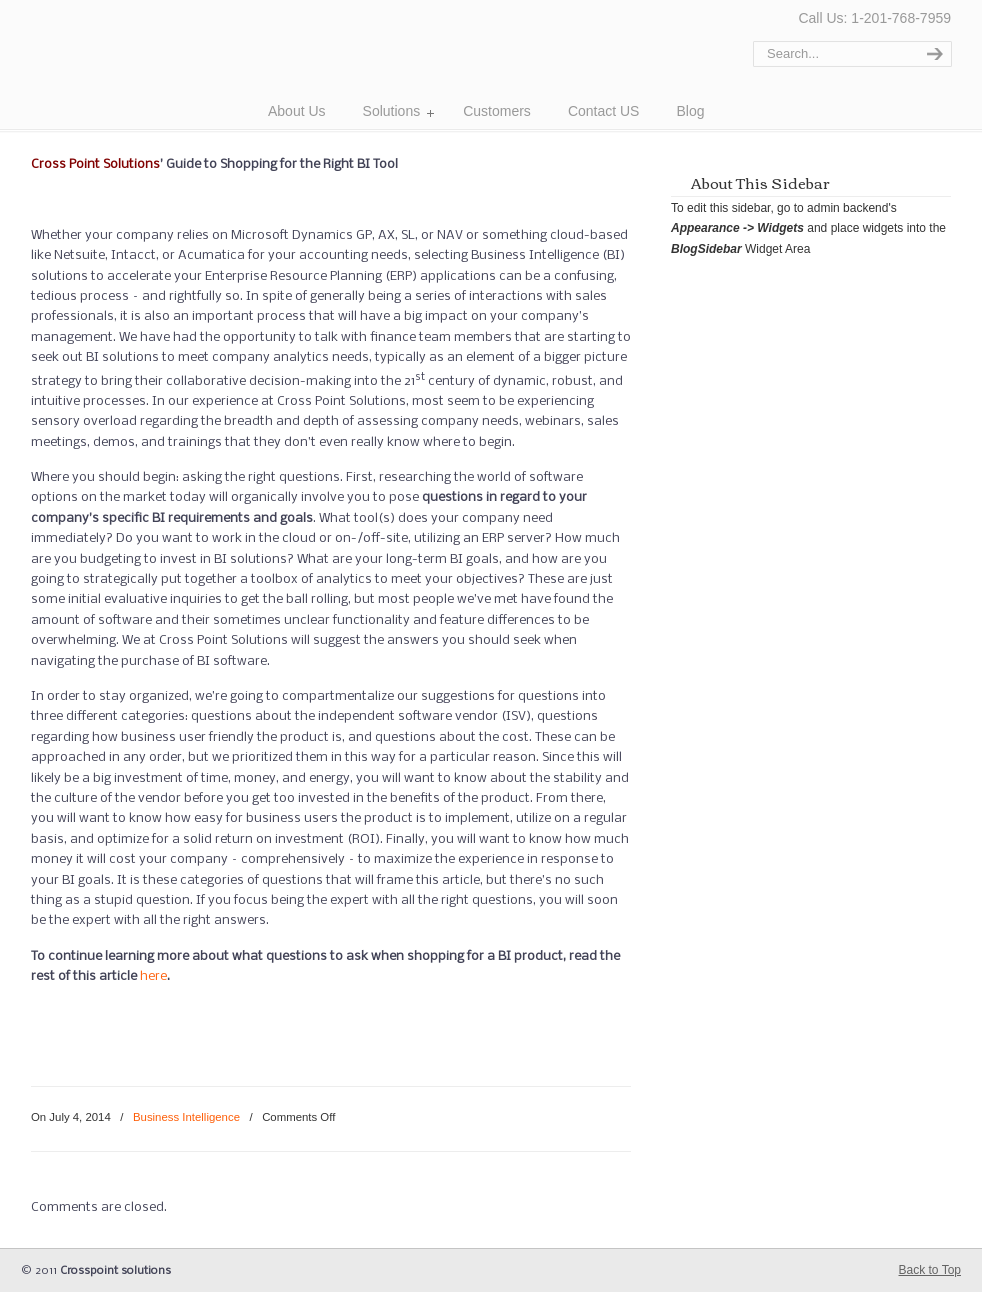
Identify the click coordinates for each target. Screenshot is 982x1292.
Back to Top (930, 1270)
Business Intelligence (186, 1117)
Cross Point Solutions (138, 61)
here (153, 976)
